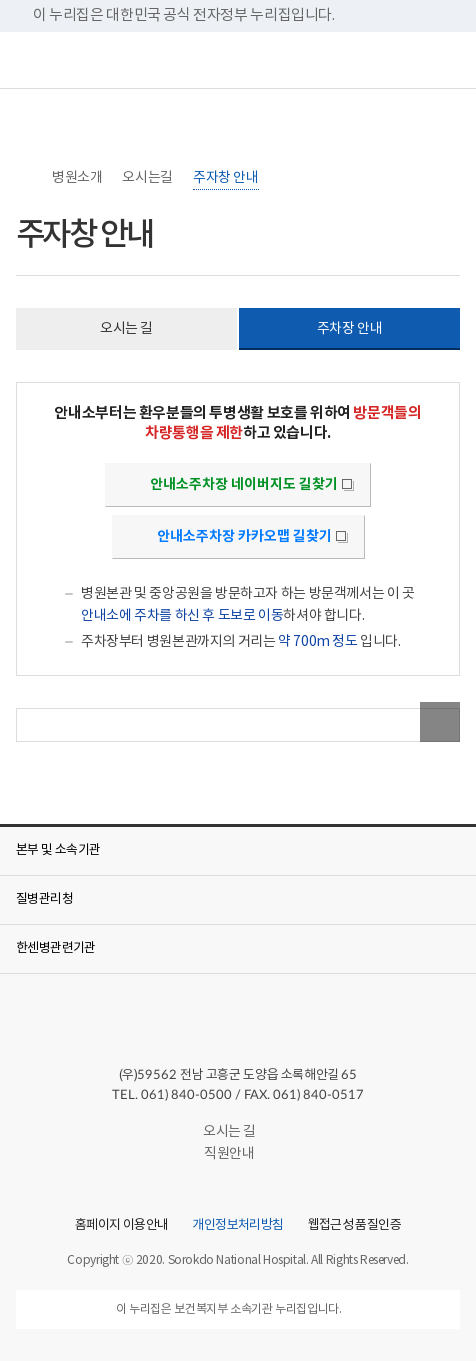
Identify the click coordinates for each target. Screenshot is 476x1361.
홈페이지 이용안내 (121, 1226)
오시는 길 (238, 1132)
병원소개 (77, 178)
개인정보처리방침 (237, 1226)
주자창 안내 (226, 178)
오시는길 (147, 178)
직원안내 (237, 1154)
